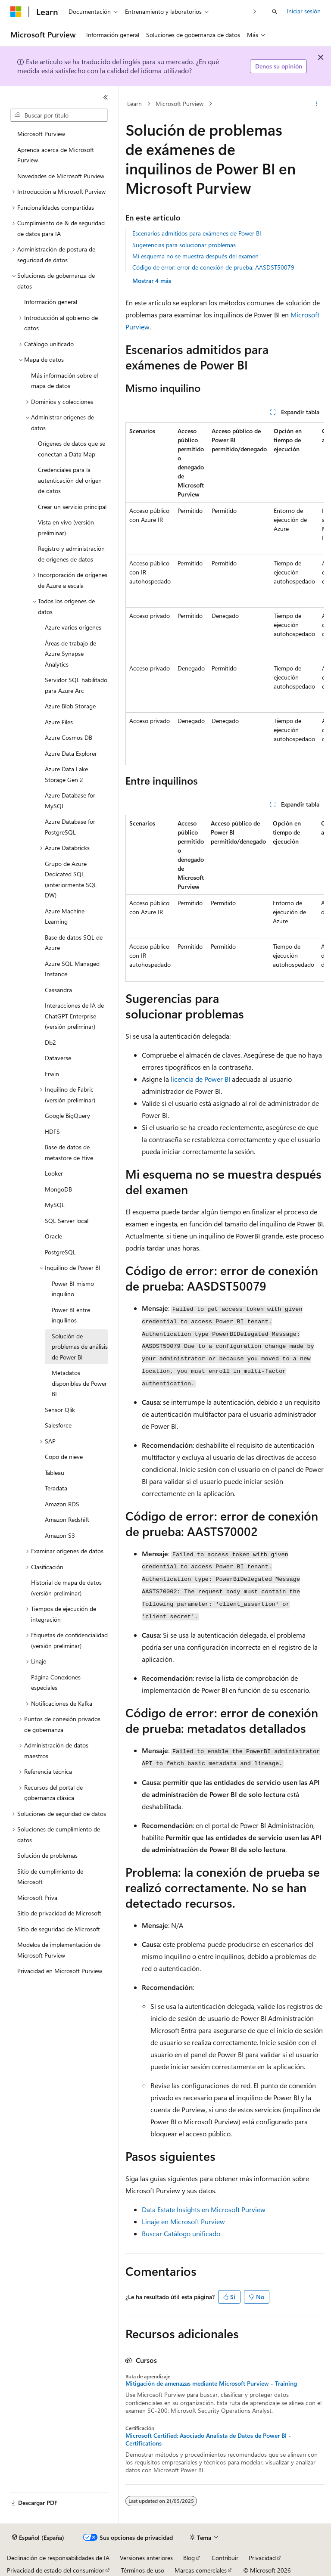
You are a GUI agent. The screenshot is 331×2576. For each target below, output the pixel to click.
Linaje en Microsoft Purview (183, 2221)
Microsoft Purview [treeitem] (41, 134)
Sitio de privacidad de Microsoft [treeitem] (59, 1913)
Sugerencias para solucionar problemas (184, 245)
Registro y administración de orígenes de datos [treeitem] (71, 553)
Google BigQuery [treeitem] (67, 1115)
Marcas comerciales (201, 2570)
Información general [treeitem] (50, 302)
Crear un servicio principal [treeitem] (72, 507)
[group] (224, 593)
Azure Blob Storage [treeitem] (70, 706)
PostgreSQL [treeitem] (60, 1252)
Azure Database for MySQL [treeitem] (70, 800)
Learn (134, 103)
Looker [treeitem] (54, 1173)
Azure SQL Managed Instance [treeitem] (72, 968)
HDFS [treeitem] (52, 1131)
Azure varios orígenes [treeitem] (73, 627)
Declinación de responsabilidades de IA (58, 2558)
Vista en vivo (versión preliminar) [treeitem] (66, 527)
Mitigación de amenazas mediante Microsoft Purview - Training (211, 2383)
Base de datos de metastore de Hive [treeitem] (69, 1152)
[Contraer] (106, 97)
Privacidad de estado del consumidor (55, 2570)
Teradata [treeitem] (56, 1488)
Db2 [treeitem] (50, 1042)
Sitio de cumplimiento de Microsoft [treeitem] (50, 1876)
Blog (189, 2558)
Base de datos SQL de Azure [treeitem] (74, 942)
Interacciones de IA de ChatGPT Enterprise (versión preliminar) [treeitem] (74, 1015)
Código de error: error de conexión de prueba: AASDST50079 (213, 267)
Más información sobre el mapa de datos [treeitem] (64, 380)
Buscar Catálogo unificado (181, 2233)
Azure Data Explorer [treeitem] (71, 753)
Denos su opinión (278, 66)
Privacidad (262, 2558)
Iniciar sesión (304, 11)
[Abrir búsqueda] (274, 11)
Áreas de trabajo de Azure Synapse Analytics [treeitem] (70, 653)
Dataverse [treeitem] (58, 1058)
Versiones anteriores (146, 2558)
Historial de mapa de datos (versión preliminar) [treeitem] (66, 1587)
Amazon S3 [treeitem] (60, 1535)
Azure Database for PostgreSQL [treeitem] (70, 826)
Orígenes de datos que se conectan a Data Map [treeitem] (71, 448)
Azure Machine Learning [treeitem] (64, 916)
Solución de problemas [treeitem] (47, 1855)
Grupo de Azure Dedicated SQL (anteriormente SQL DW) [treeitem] (71, 880)
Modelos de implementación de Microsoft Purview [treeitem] (58, 1949)
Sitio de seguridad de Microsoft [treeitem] (58, 1929)
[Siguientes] (254, 11)
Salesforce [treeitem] (58, 1425)
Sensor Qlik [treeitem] (60, 1410)
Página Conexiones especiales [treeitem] (56, 1682)
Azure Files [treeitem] (59, 722)
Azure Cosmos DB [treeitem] (68, 737)
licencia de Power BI (200, 1078)
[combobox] (59, 115)
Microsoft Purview (179, 103)
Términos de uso (142, 2570)
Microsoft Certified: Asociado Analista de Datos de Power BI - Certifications (208, 2439)
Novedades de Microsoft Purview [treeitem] (60, 176)
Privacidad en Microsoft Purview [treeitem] (59, 1971)
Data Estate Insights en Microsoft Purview (203, 2209)
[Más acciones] (316, 104)
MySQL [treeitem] (55, 1205)
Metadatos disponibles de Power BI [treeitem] (79, 1383)
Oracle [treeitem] (53, 1236)
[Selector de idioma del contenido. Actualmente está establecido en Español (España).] (38, 2538)
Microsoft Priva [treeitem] (37, 1897)
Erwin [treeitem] (52, 1074)
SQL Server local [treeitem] (66, 1221)
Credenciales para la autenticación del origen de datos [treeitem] (70, 480)
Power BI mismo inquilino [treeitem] (73, 1288)
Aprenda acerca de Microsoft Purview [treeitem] (55, 155)
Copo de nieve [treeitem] (64, 1456)
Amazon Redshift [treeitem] (67, 1519)
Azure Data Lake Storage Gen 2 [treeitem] (66, 774)
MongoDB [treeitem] (58, 1189)
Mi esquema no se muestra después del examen (195, 256)
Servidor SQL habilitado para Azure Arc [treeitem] (76, 685)
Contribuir (225, 2558)
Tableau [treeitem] (54, 1472)
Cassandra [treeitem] (58, 990)
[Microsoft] (16, 11)
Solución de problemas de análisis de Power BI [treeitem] (80, 1346)
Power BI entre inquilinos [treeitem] (71, 1315)
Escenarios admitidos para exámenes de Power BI (196, 233)
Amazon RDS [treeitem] (62, 1504)
